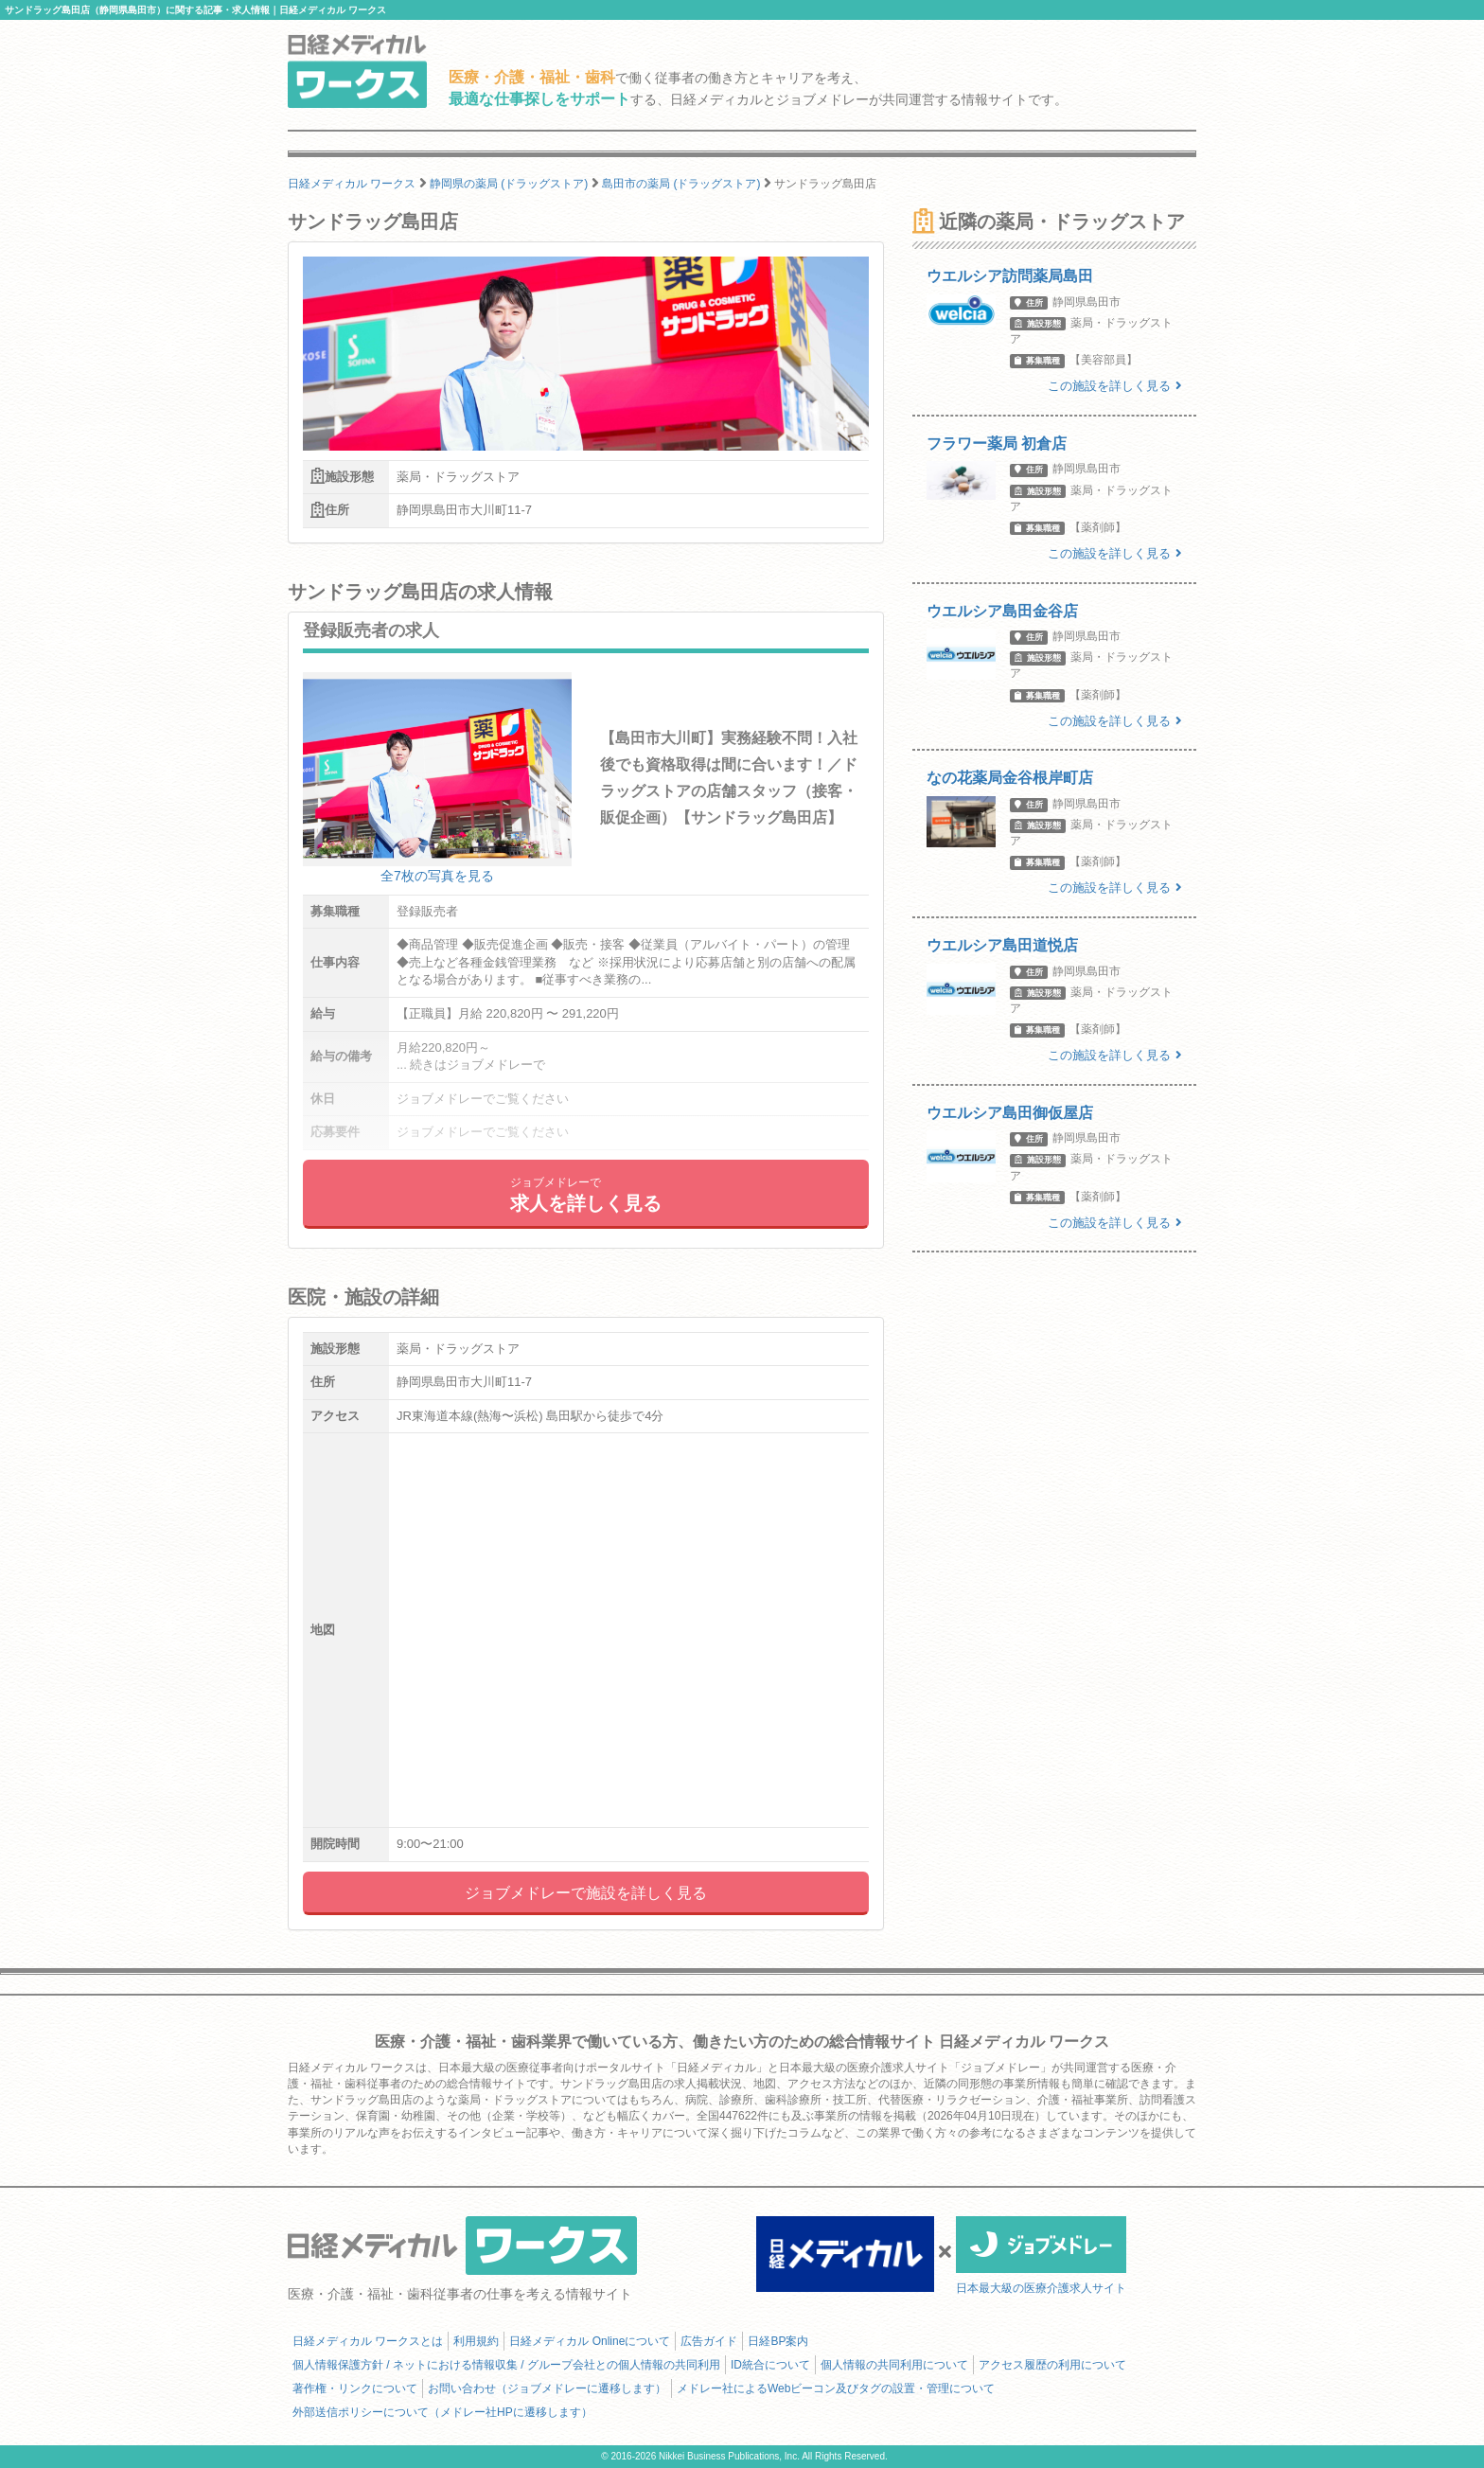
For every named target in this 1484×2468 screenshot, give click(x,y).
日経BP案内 (778, 2341)
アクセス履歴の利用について (1052, 2364)
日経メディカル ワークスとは (367, 2341)
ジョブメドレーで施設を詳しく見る (586, 1893)
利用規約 (476, 2341)
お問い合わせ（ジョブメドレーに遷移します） (547, 2388)
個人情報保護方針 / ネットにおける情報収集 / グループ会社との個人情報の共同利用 (506, 2364)
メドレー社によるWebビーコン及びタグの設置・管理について (836, 2388)
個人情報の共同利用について (894, 2364)
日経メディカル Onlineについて (589, 2341)
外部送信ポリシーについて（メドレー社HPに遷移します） (442, 2412)
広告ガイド (708, 2341)
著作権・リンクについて (354, 2388)
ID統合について (770, 2364)
